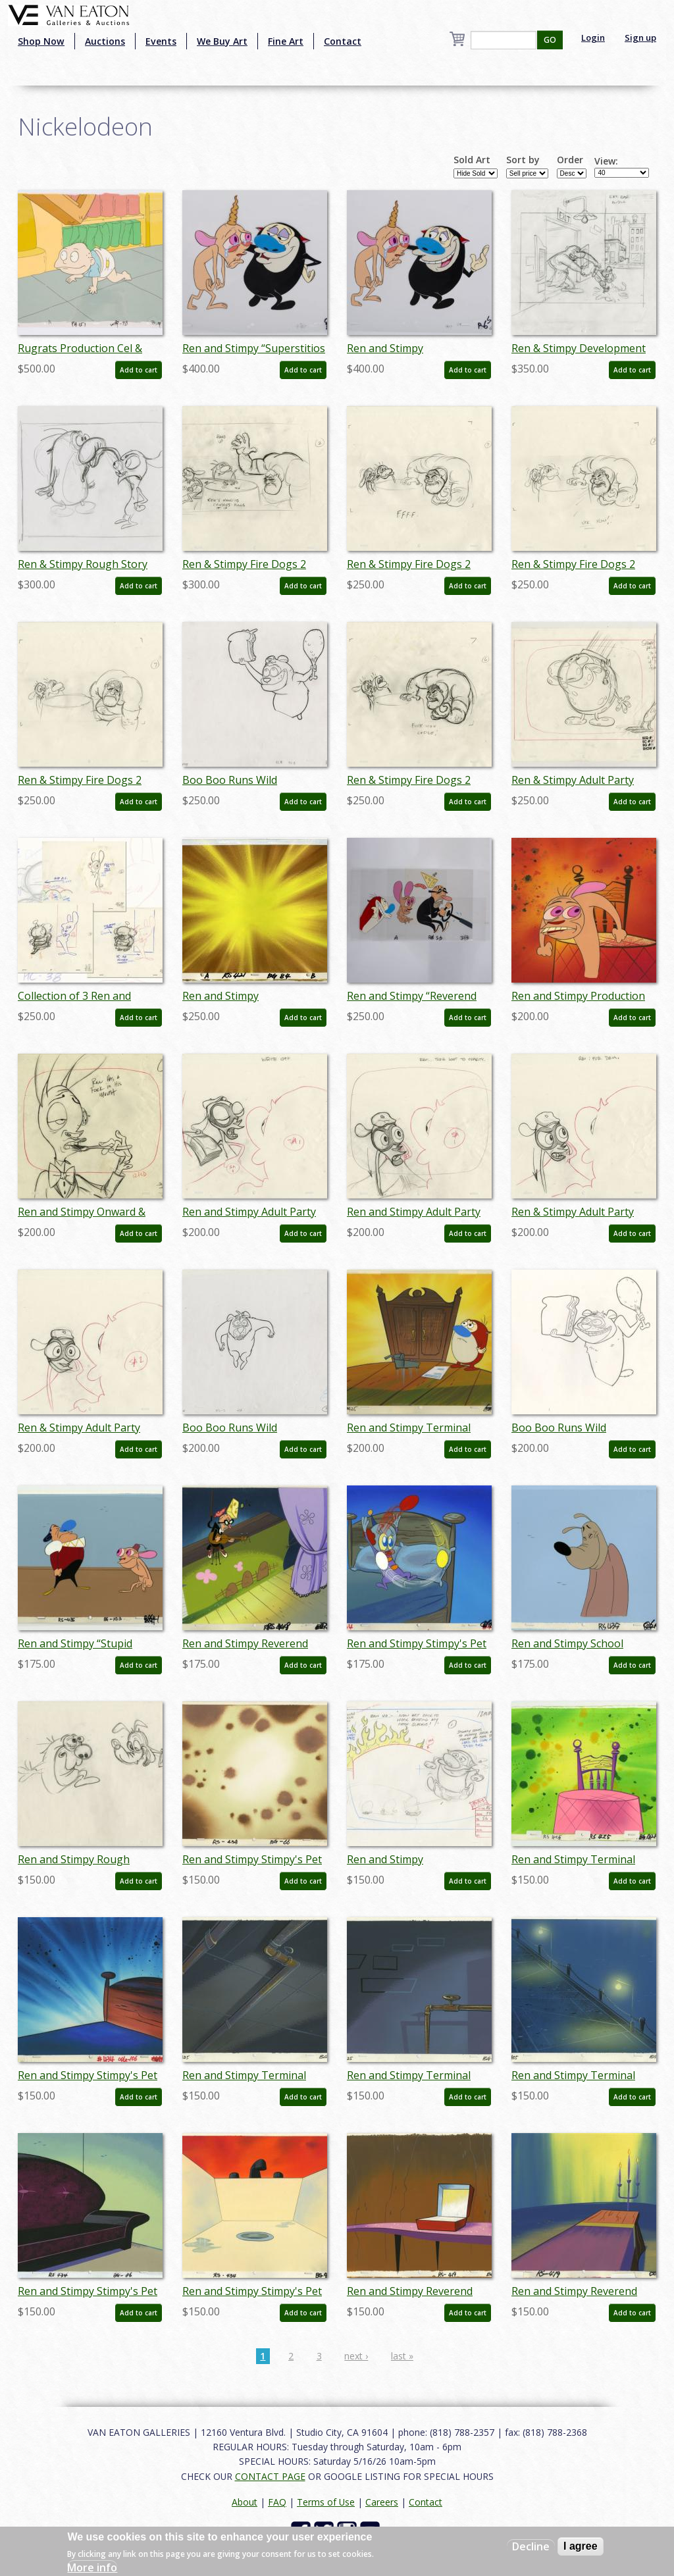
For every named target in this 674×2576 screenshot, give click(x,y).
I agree (580, 2546)
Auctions (105, 41)
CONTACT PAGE (270, 2476)
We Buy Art (222, 41)
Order (570, 160)
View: (606, 161)
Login (593, 37)
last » (402, 2356)
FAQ (277, 2502)
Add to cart (138, 369)
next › (356, 2356)
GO (550, 39)
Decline (531, 2546)
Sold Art (472, 160)
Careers (381, 2502)
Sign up (640, 37)
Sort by (523, 160)
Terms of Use (326, 2502)
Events (160, 41)
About (244, 2502)
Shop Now (41, 41)
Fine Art (285, 41)
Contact (342, 41)
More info (92, 2567)
